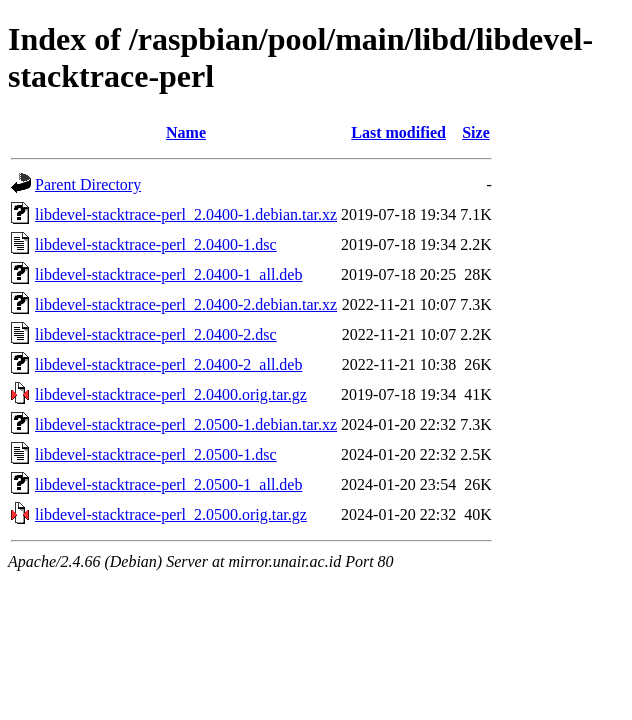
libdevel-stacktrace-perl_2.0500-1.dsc (156, 454)
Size (476, 132)
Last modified (398, 132)
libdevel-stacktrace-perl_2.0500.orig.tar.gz (171, 514)
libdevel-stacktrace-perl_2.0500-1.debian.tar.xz (186, 424)
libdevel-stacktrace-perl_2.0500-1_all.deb (168, 484)
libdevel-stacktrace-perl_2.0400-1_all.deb (168, 274)
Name (186, 132)
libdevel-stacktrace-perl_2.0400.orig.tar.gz (171, 394)
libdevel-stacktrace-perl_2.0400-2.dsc (156, 334)
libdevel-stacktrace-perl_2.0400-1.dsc (156, 244)
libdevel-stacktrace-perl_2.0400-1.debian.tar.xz (186, 214)
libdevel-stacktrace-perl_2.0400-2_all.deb (168, 364)
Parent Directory (88, 184)
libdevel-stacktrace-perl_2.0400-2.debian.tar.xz (186, 304)
